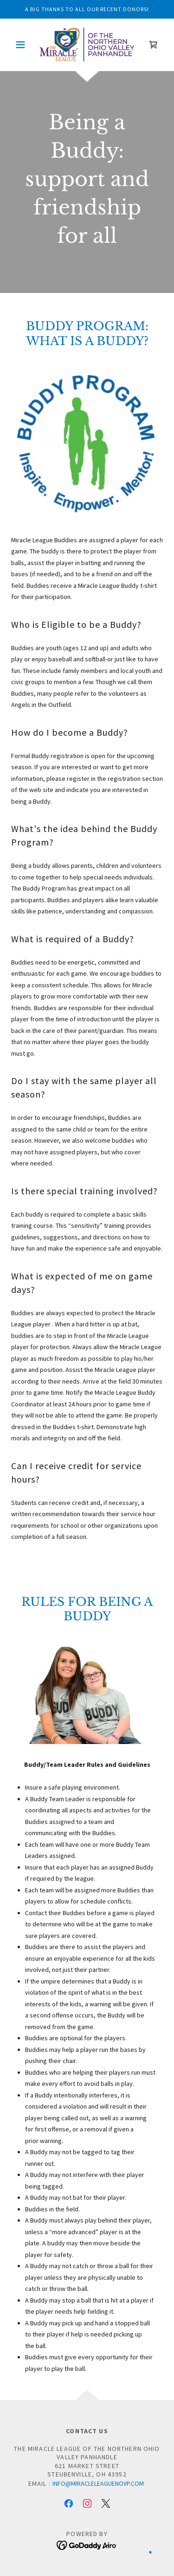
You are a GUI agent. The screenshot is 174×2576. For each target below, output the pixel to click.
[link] (87, 44)
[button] (22, 44)
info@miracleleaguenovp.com (98, 2483)
